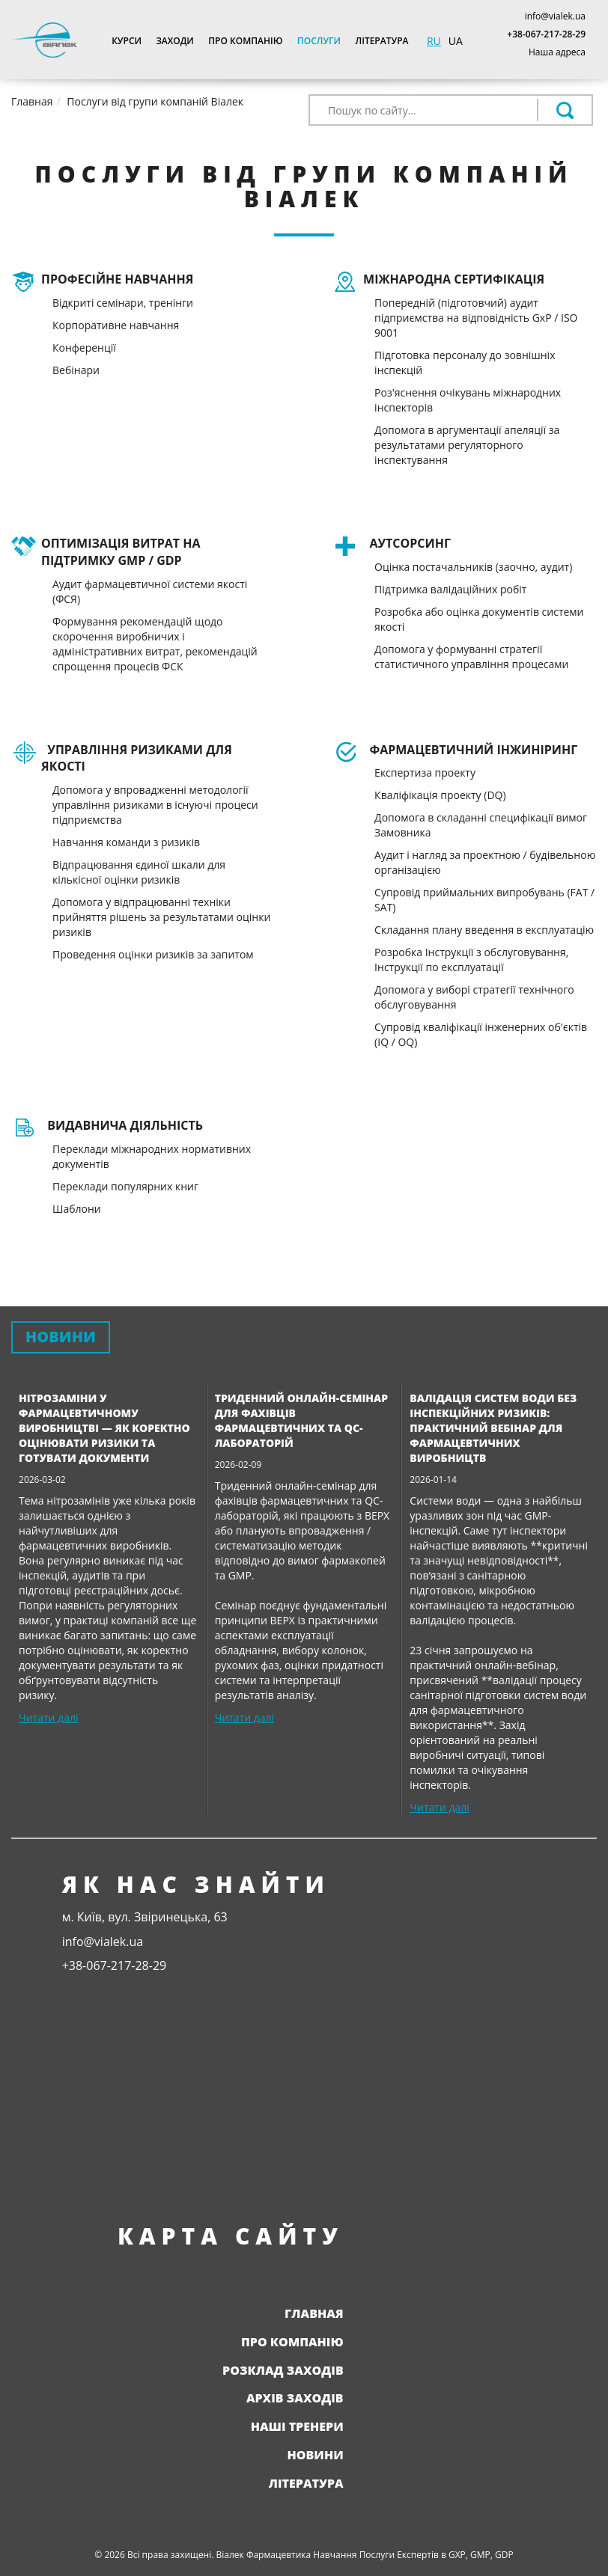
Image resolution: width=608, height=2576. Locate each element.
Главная (314, 2313)
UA (456, 41)
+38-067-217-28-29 (546, 34)
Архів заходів (295, 2398)
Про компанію (245, 40)
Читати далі (48, 1717)
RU (434, 41)
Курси (127, 40)
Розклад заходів (283, 2370)
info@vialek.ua (555, 16)
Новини (316, 2455)
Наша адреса (557, 52)
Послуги (319, 40)
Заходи (174, 40)
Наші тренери (297, 2426)
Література (382, 40)
